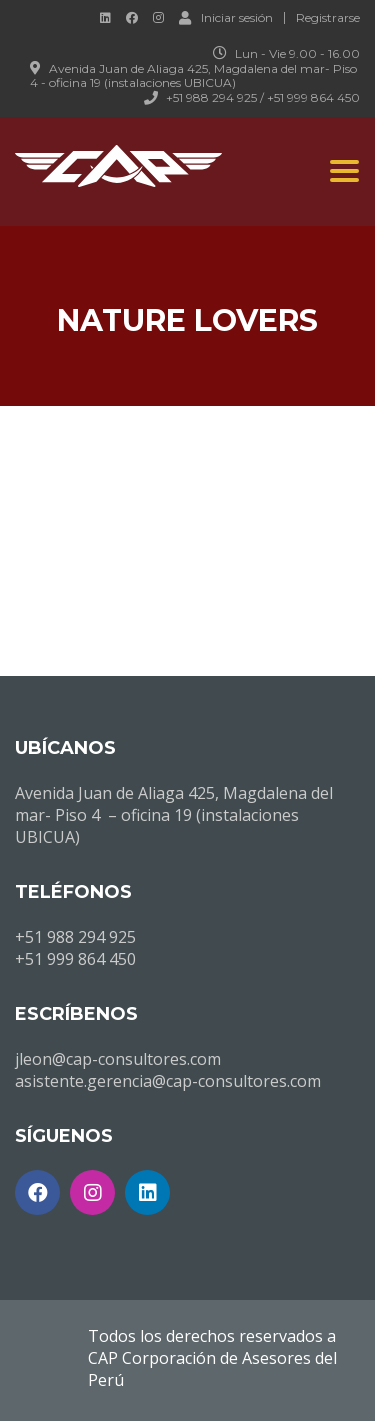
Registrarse (328, 18)
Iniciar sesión (226, 17)
